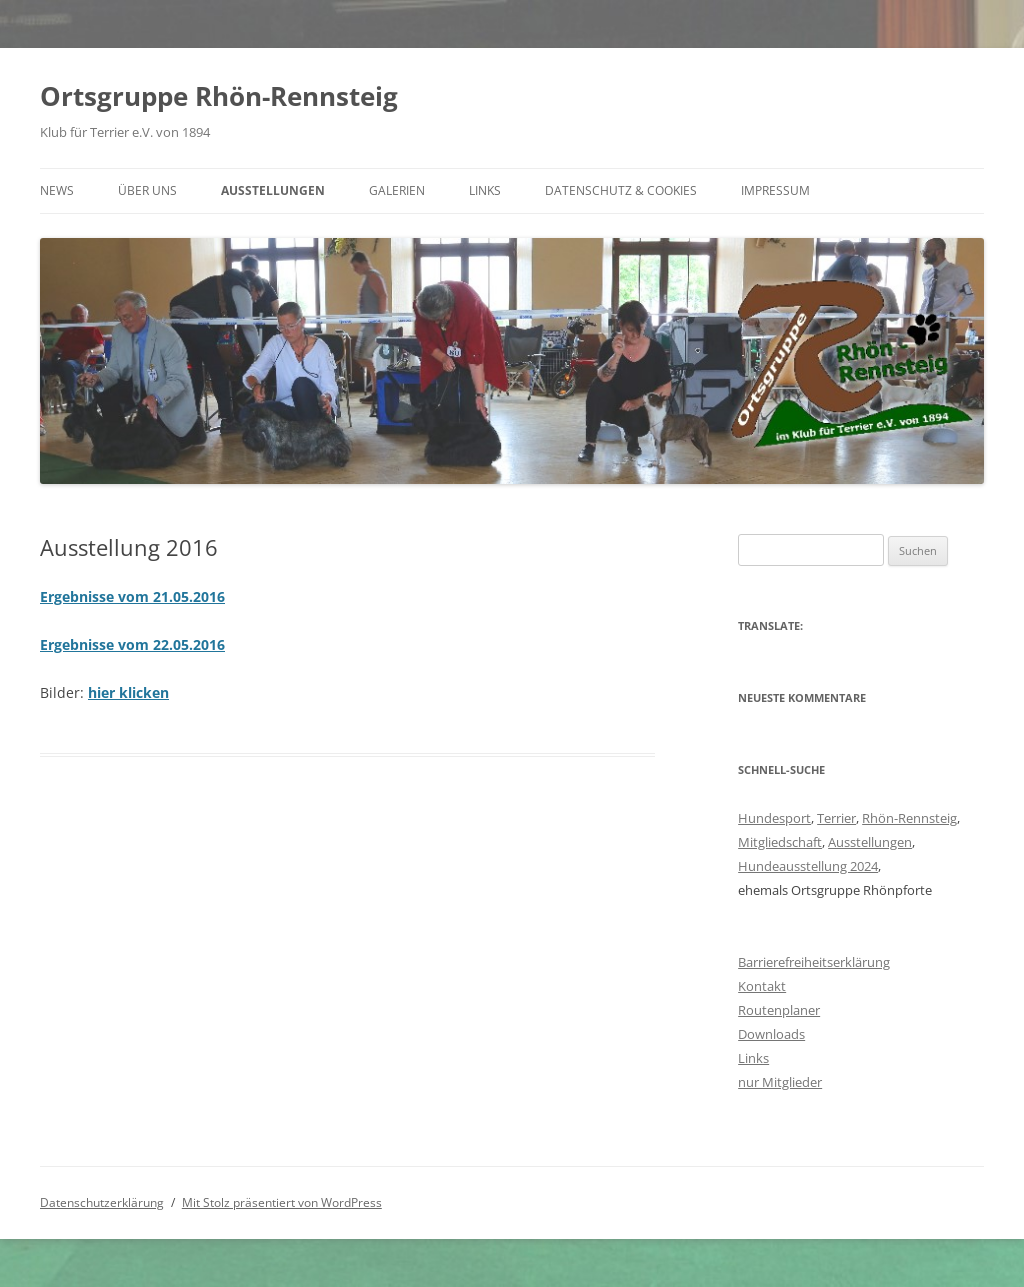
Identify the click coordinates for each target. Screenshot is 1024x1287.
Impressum (775, 190)
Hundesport (774, 818)
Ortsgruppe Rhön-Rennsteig (219, 96)
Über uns (147, 190)
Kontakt (762, 986)
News (57, 190)
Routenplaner (779, 1010)
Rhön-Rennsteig (909, 818)
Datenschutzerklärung (102, 1202)
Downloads (771, 1034)
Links (485, 190)
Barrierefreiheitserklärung (814, 962)
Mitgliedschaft (780, 842)
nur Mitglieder (780, 1082)
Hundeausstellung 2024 (808, 866)
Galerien (397, 190)
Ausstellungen (273, 190)
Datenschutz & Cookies (621, 190)
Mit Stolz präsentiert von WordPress (282, 1202)
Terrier (836, 818)
